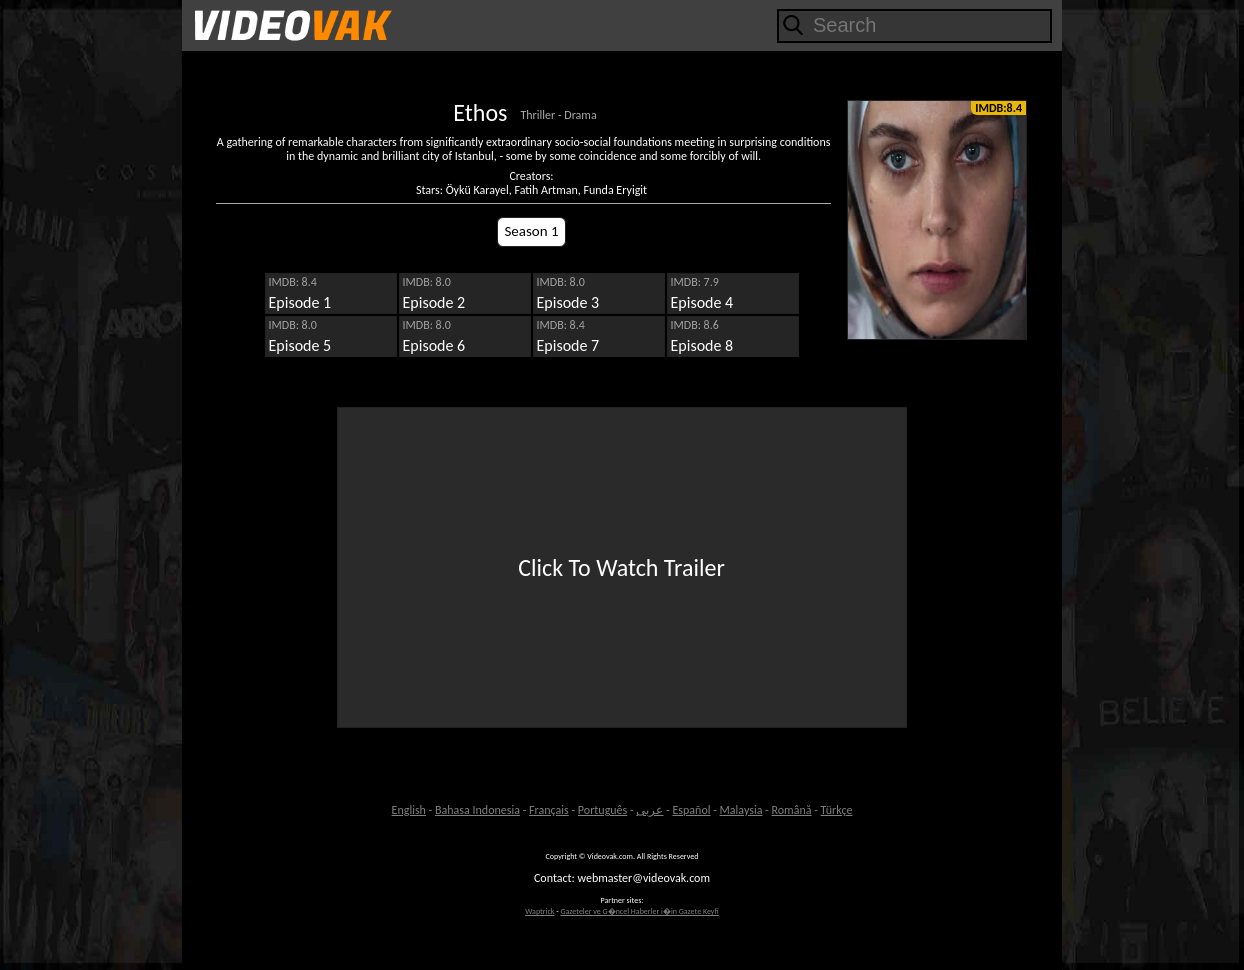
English (409, 810)
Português (602, 810)
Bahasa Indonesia (477, 810)
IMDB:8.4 (998, 108)
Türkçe (837, 810)
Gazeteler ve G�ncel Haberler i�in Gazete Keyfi (639, 911)
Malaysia (741, 810)
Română (792, 810)
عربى (649, 810)
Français (549, 810)
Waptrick (539, 911)
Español (691, 810)
